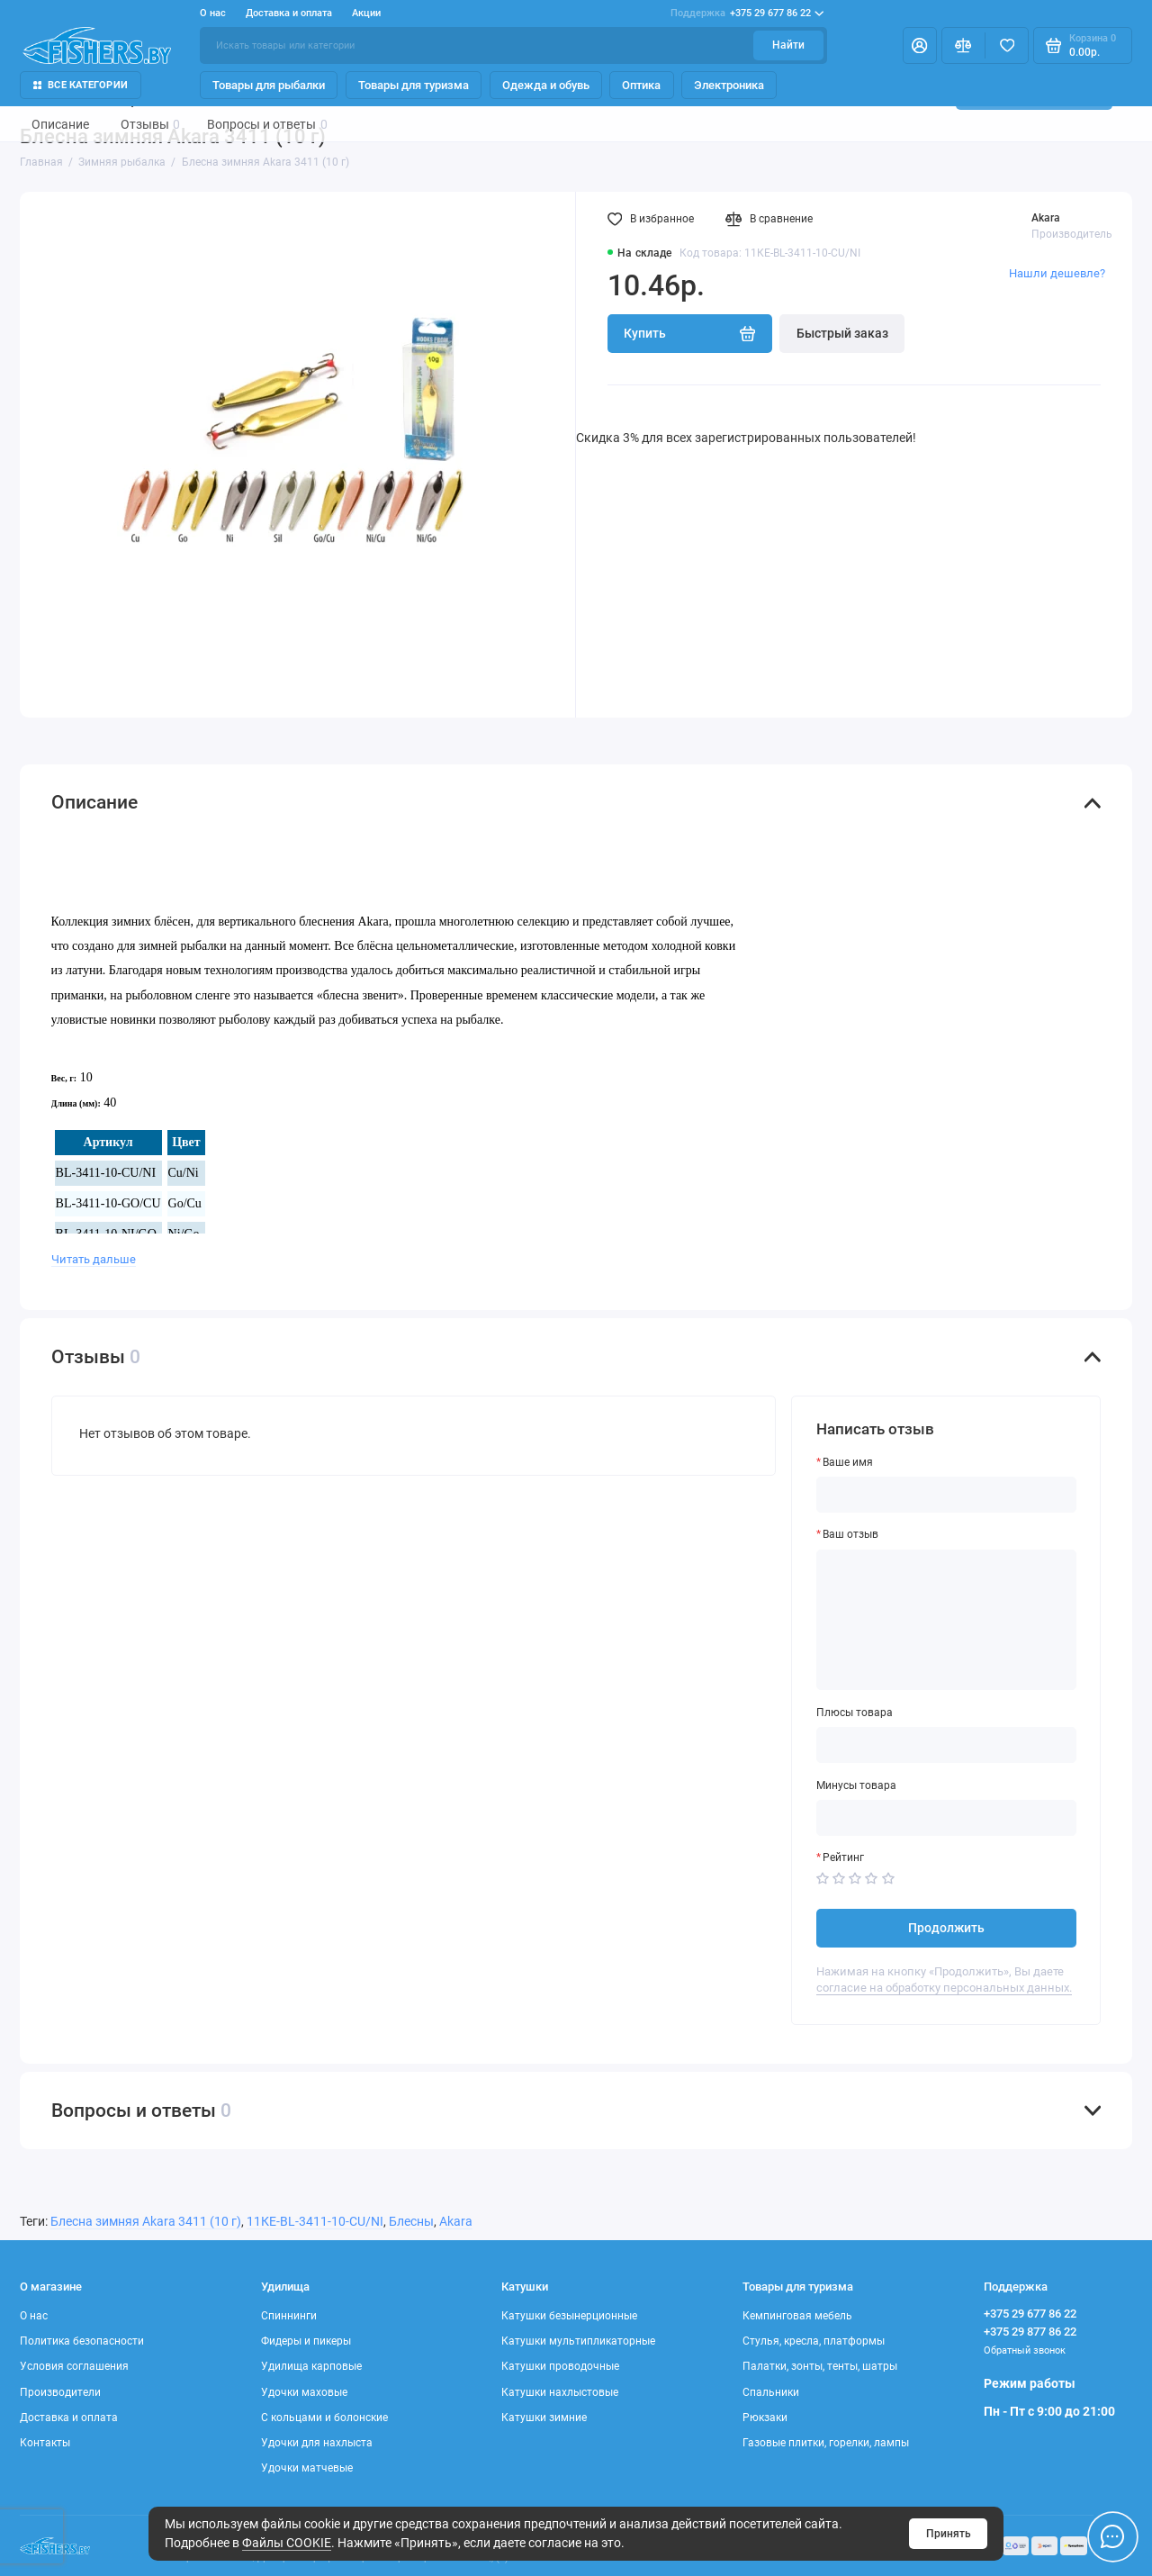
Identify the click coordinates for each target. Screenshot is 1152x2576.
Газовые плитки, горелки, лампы (825, 2442)
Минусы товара (856, 1785)
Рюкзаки (765, 2417)
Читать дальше (93, 1259)
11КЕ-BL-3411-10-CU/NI (315, 2221)
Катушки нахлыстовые (559, 2392)
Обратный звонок (1025, 2350)
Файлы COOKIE (286, 2542)
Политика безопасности (82, 2341)
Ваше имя (848, 1462)
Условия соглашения (74, 2366)
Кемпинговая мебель (797, 2315)
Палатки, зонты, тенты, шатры (819, 2366)
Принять (948, 2533)
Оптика (641, 85)
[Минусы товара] (946, 1818)
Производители (60, 2392)
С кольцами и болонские (324, 2417)
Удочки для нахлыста (317, 2442)
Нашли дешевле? (1057, 273)
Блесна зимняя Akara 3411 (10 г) (145, 2221)
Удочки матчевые (307, 2468)
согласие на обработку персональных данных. (944, 1987)
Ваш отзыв (850, 1534)
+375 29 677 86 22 (747, 13)
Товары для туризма (413, 85)
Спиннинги (289, 2315)
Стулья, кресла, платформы (813, 2341)
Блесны (411, 2221)
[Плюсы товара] (946, 1745)
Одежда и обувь (546, 85)
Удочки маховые (304, 2392)
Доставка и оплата (289, 13)
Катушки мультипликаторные (578, 2341)
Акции (366, 13)
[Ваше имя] (946, 1495)
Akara (1045, 218)
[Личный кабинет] (920, 45)
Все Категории (80, 85)
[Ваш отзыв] (946, 1620)
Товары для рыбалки (268, 85)
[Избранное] (1007, 45)
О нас (213, 13)
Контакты (45, 2442)
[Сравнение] (963, 45)
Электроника (729, 85)
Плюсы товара (854, 1712)
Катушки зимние (544, 2417)
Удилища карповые (311, 2366)
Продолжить (946, 1928)
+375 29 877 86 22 (1030, 2331)
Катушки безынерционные (569, 2315)
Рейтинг (843, 1857)
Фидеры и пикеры (306, 2341)
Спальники (770, 2392)
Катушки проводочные (560, 2366)
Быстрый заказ (842, 333)
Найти (788, 45)
